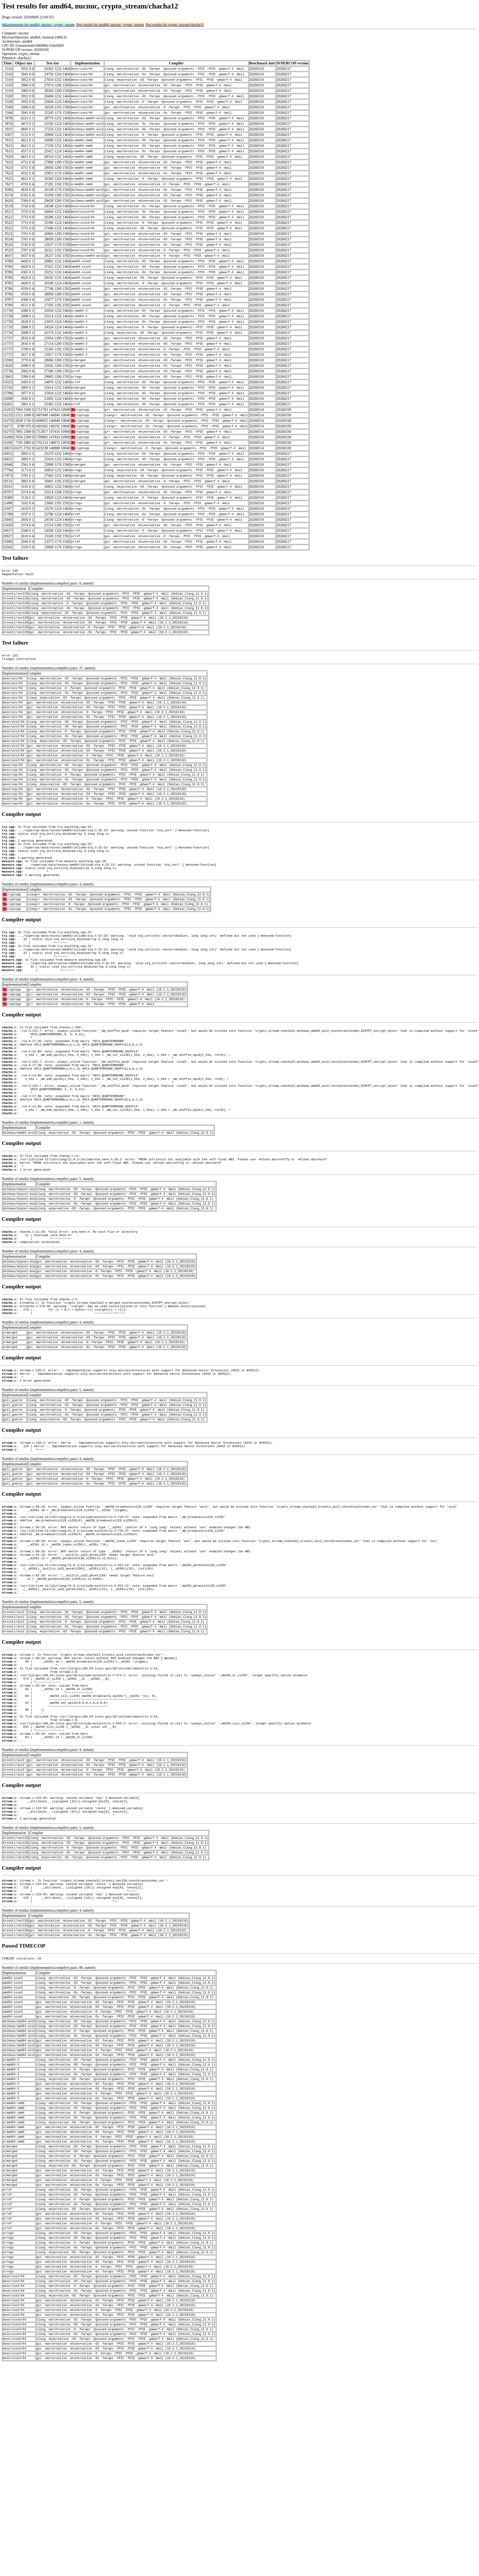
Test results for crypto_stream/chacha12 (174, 25)
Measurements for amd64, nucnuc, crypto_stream (38, 25)
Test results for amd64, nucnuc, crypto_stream (110, 25)
